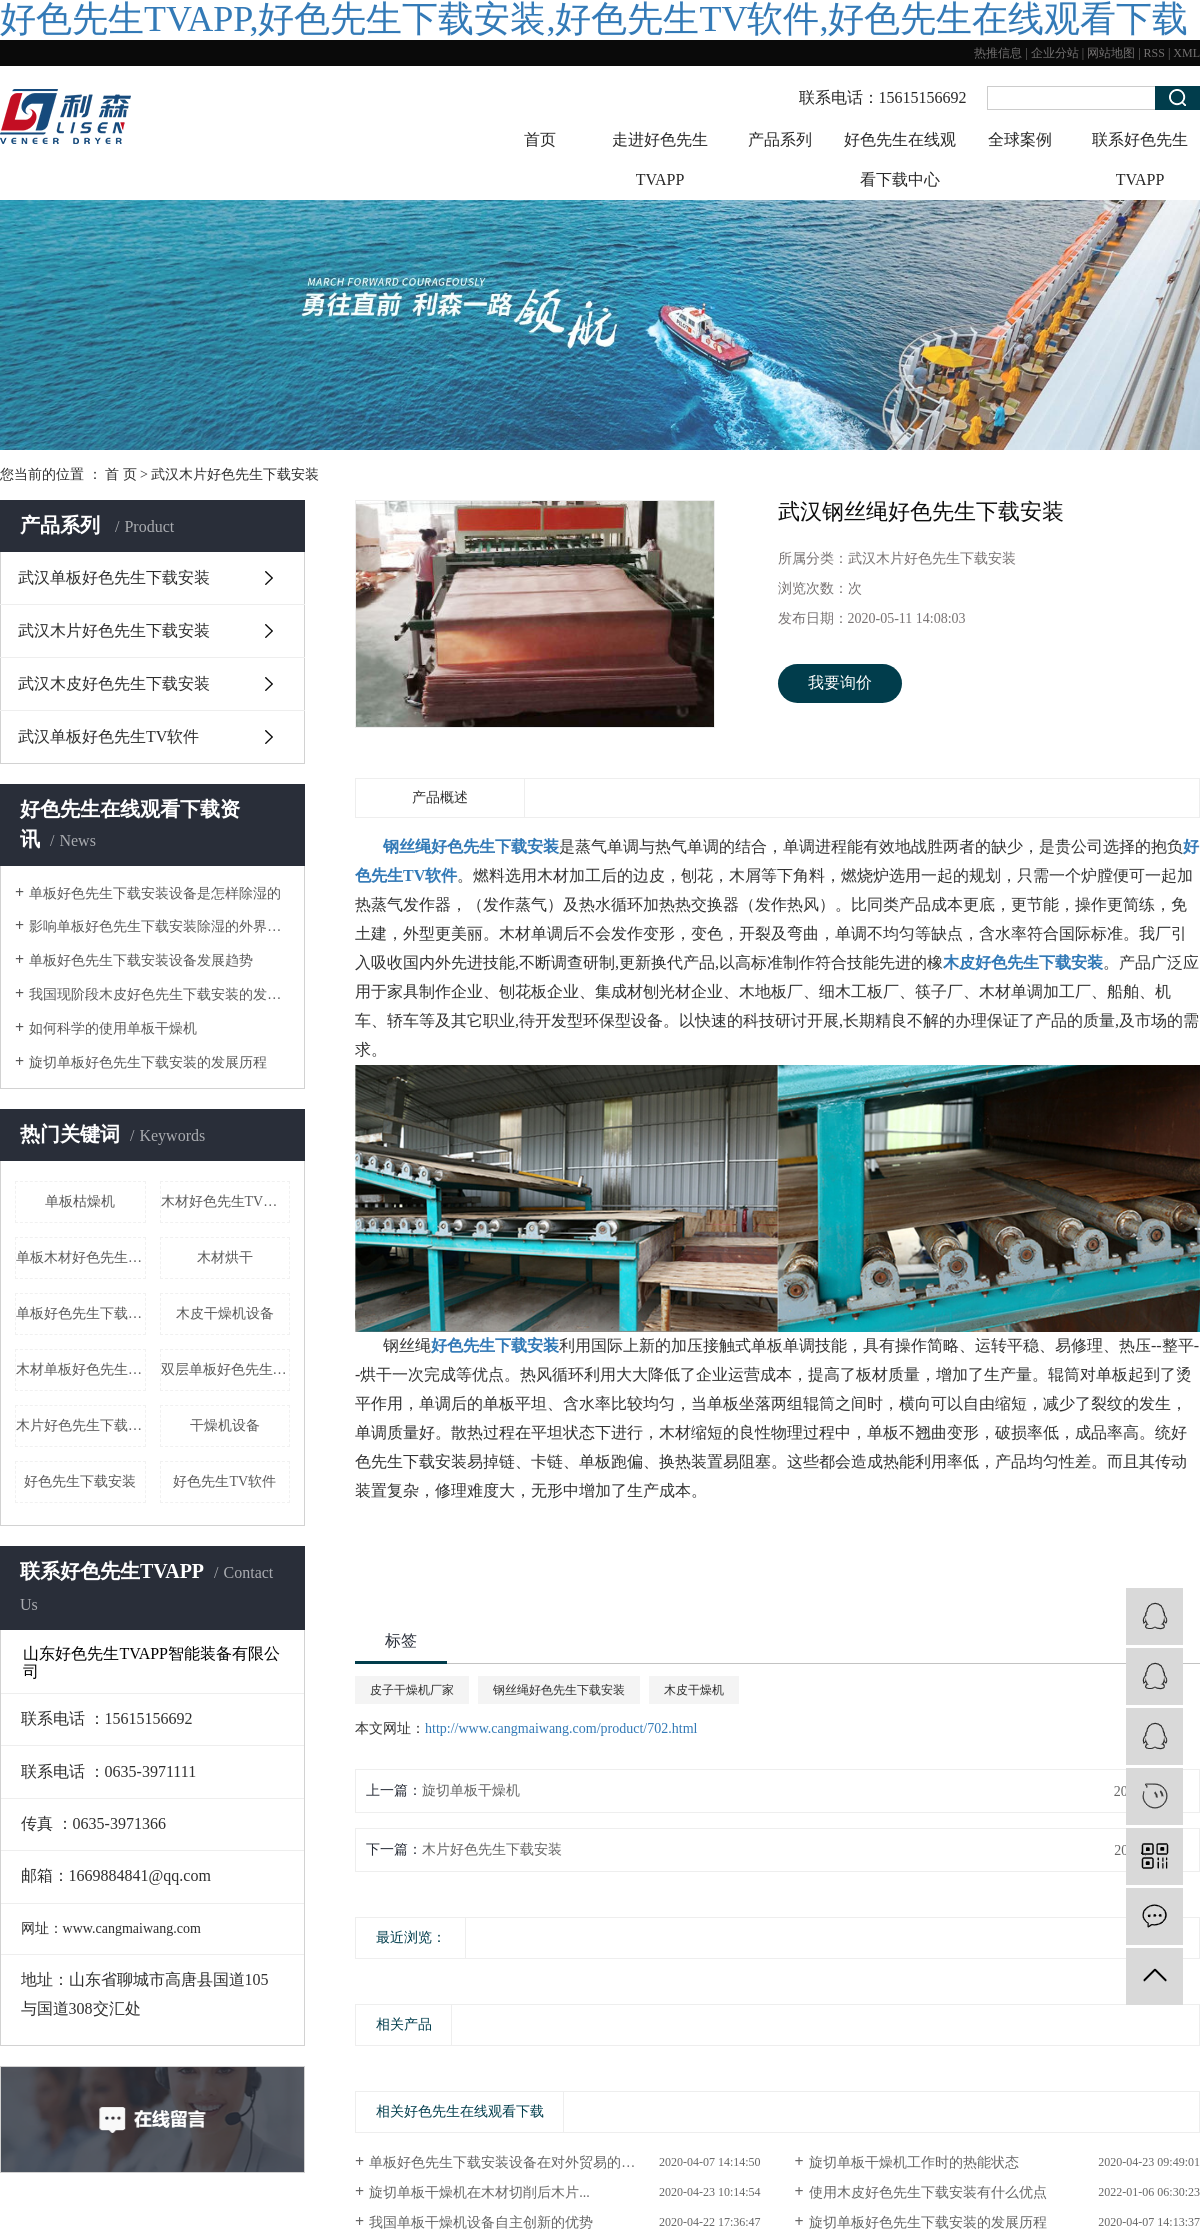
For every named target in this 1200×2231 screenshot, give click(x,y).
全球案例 (1020, 139)
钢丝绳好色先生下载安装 (559, 1690)
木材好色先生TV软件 (226, 1201)
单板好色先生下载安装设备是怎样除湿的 (155, 893)
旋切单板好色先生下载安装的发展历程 (148, 1062)
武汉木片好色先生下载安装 (235, 474)
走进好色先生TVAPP (660, 159)
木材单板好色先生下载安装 (81, 1369)
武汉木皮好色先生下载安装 (114, 683)
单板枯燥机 (80, 1201)
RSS (1154, 53)
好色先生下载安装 (80, 1481)
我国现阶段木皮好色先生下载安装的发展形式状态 (159, 994)
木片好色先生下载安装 (81, 1425)
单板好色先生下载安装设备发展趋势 (141, 960)
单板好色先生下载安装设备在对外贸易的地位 (509, 2162)
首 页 (121, 474)
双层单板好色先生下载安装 (226, 1369)
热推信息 (998, 53)
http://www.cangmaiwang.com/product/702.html (561, 1728)
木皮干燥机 (694, 1690)
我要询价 (840, 682)
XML (1186, 53)
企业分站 (1055, 53)
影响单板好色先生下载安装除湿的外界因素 (159, 926)
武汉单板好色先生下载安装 (114, 577)
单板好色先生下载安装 (81, 1313)
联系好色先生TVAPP (1140, 159)
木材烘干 (225, 1257)
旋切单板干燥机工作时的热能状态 (914, 2162)
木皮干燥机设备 (225, 1313)
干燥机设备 (225, 1425)
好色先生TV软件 (224, 1481)
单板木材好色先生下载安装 (81, 1257)
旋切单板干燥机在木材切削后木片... (479, 2192)
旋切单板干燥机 (471, 1790)
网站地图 (1111, 53)
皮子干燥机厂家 (412, 1690)
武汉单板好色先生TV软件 (108, 736)
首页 (540, 139)
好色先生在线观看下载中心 (900, 159)
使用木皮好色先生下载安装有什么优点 (928, 2192)
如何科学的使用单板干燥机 (113, 1028)
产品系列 (780, 139)
